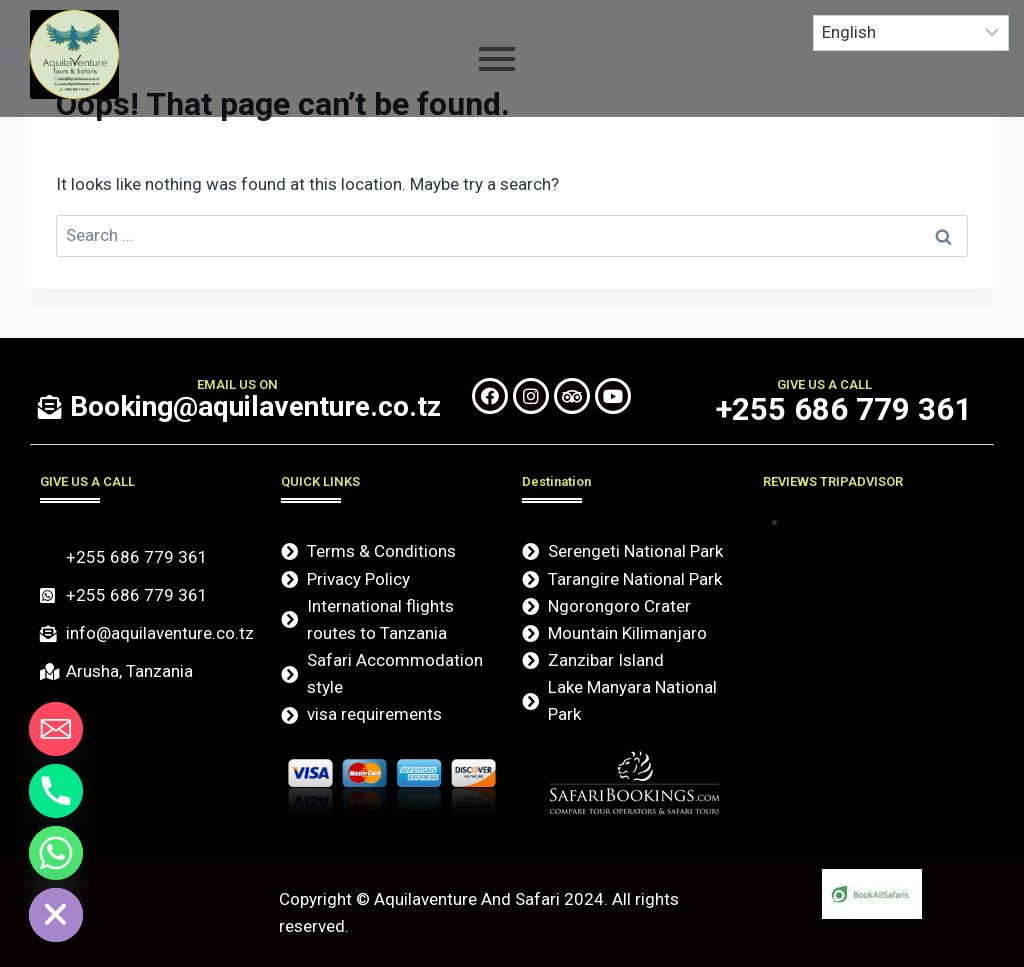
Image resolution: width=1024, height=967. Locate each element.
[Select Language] (911, 33)
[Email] (56, 729)
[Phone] (56, 791)
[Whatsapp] (56, 853)
